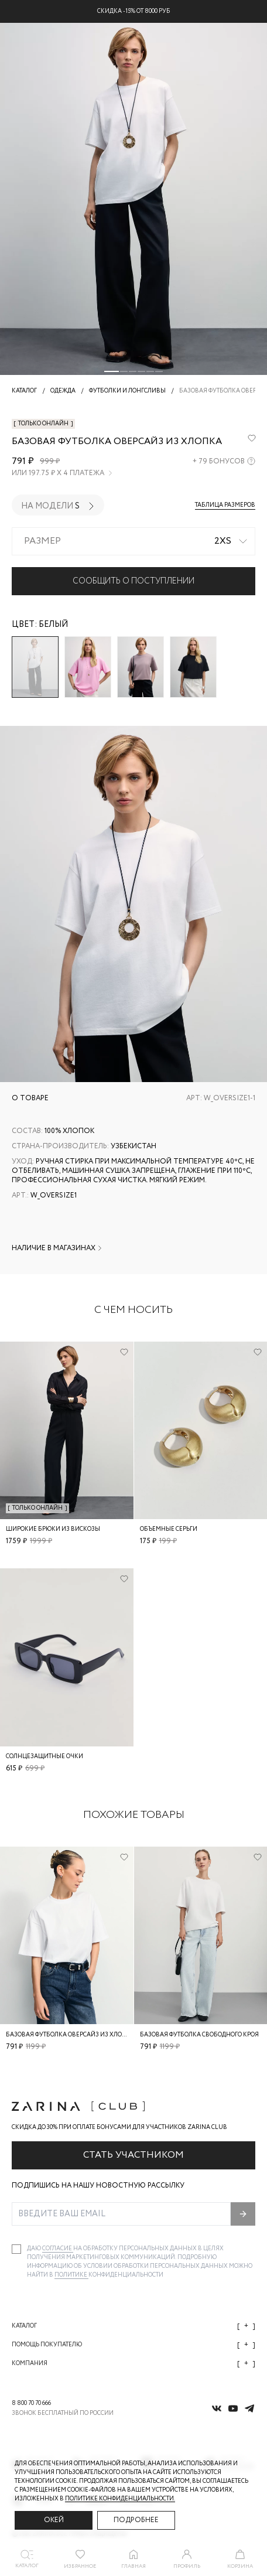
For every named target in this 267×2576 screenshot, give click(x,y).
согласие (57, 2248)
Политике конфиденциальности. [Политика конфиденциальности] (120, 2499)
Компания (133, 2364)
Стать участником (133, 2155)
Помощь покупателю (133, 2345)
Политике (71, 2275)
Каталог (133, 2326)
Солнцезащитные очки (44, 1756)
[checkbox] (16, 2249)
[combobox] (133, 541)
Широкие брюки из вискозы (53, 1529)
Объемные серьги (168, 1529)
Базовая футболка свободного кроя (199, 2034)
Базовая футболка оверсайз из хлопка (70, 2034)
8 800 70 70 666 (31, 2403)
